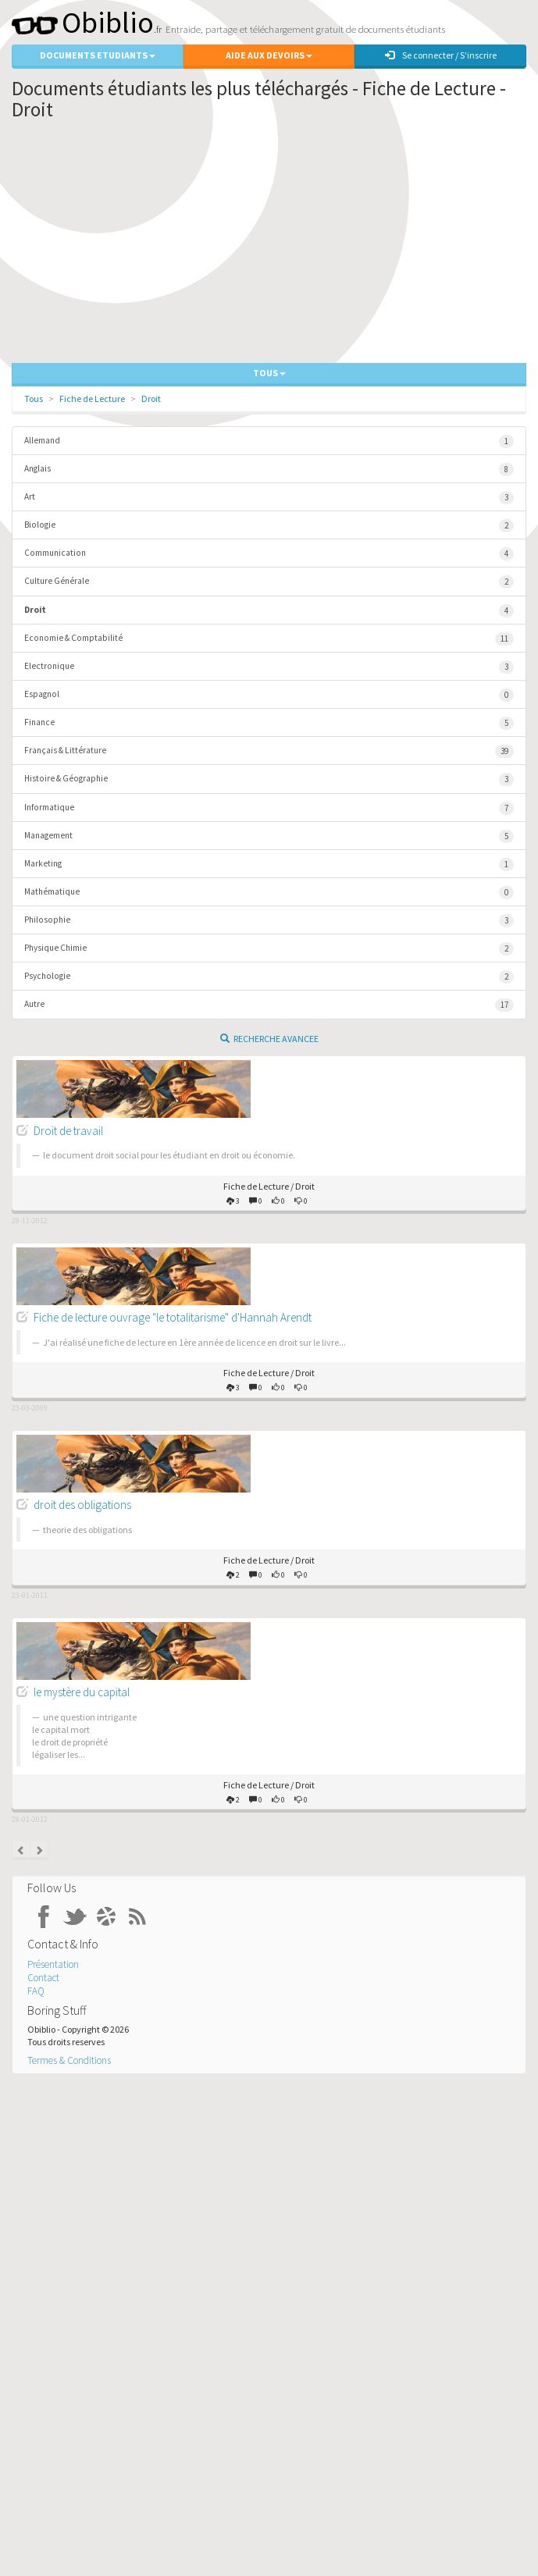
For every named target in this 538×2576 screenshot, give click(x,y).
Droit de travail (68, 1130)
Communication (269, 553)
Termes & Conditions (69, 2060)
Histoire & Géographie (269, 779)
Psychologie (269, 977)
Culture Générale (269, 582)
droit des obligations (82, 1504)
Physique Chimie (269, 948)
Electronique (269, 667)
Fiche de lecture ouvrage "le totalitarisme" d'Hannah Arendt (173, 1317)
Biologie (269, 525)
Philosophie (269, 920)
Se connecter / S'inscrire (441, 55)
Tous (33, 398)
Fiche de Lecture (92, 398)
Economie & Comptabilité (269, 639)
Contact (43, 1977)
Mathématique (269, 892)
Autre (269, 1005)
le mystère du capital (82, 1692)
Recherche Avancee (269, 1038)
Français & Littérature (269, 751)
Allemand (269, 441)
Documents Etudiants (97, 55)
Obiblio (83, 22)
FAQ (36, 1991)
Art (269, 497)
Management (269, 836)
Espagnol (269, 695)
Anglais (269, 469)
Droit (151, 398)
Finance (269, 723)
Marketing (269, 864)
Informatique (269, 808)
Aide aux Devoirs (269, 55)
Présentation (53, 1964)
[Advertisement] (269, 246)
